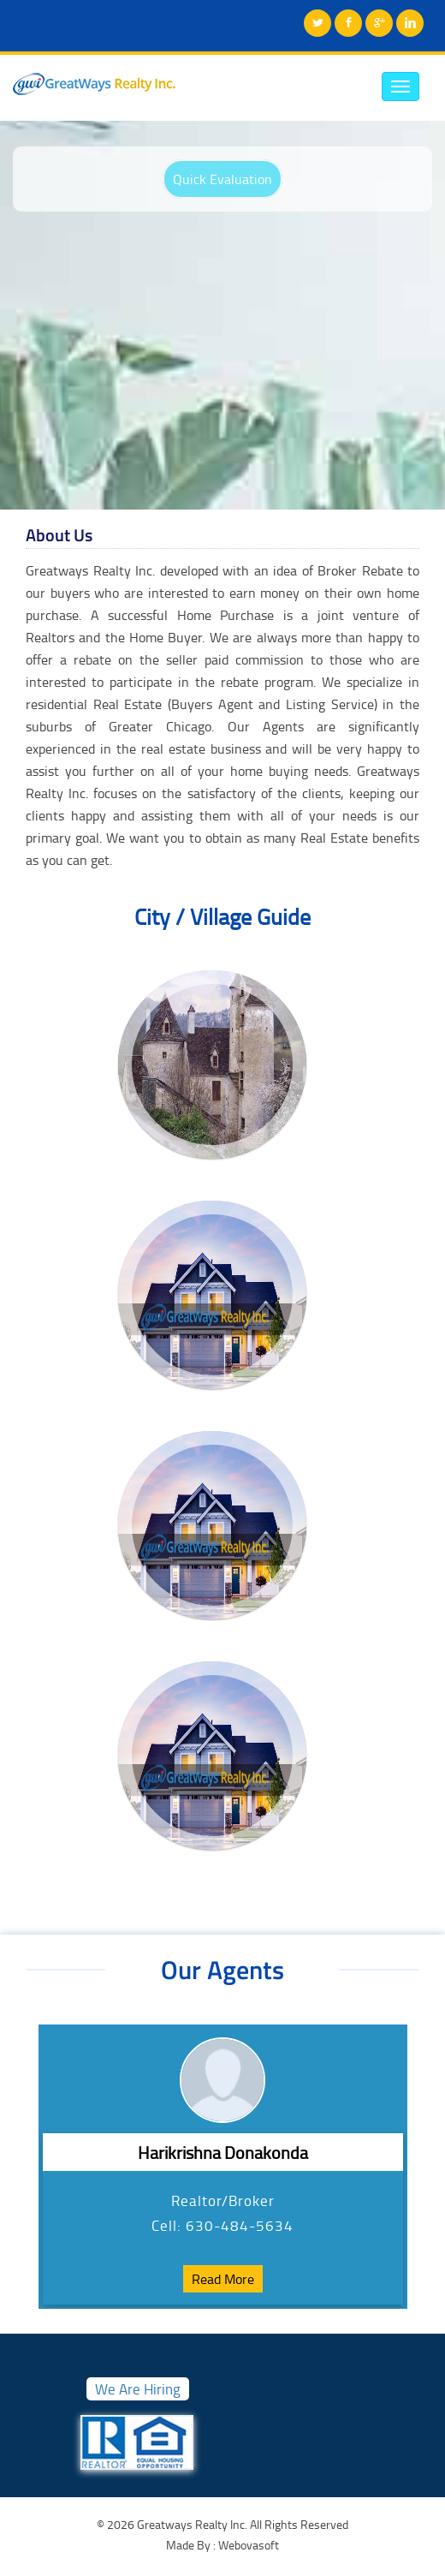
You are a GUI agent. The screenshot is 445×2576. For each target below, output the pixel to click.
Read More (223, 2278)
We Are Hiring (138, 2389)
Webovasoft (247, 2545)
